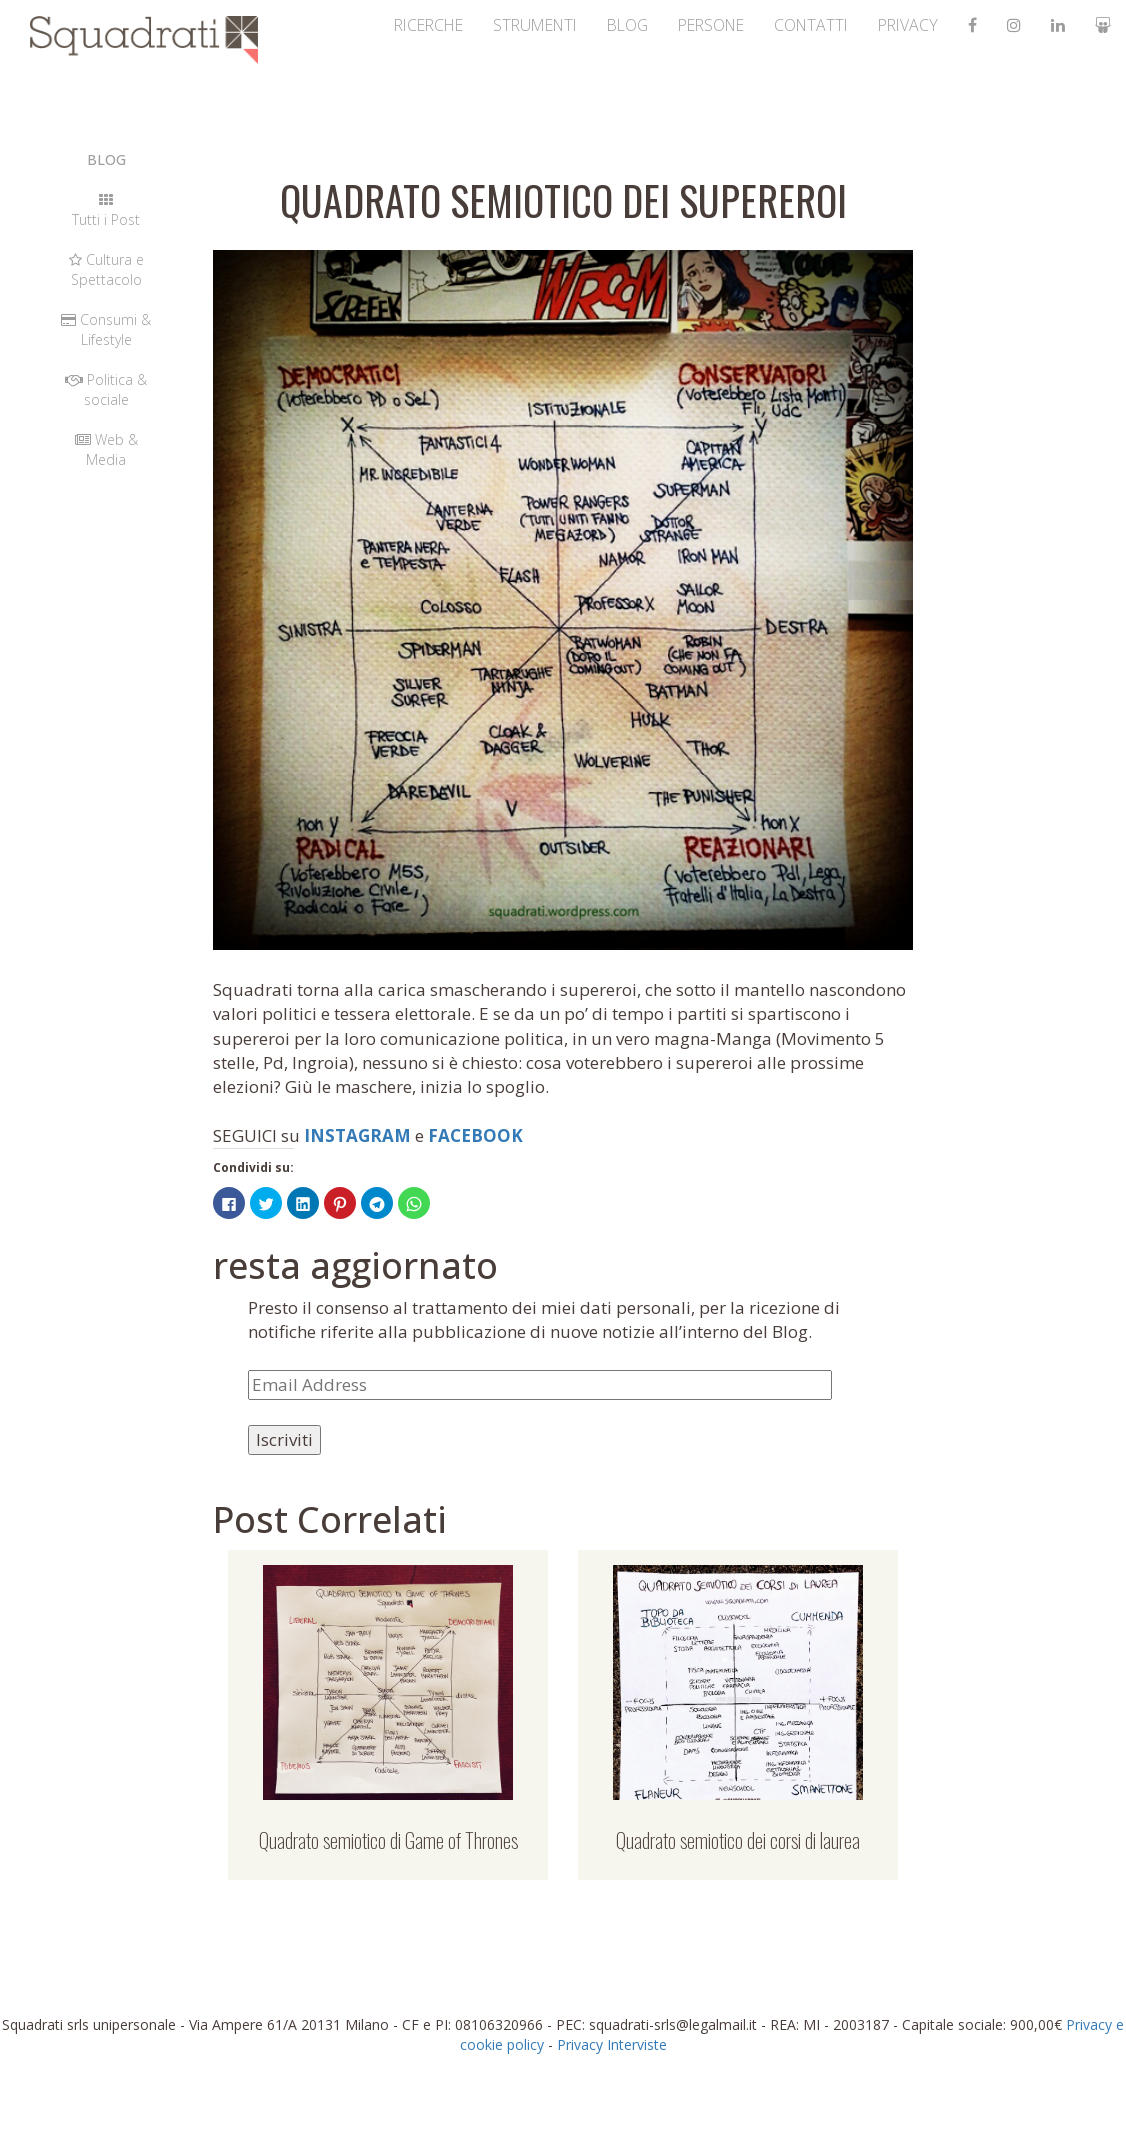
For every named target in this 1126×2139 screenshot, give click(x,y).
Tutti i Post (106, 211)
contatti (774, 24)
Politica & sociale (106, 389)
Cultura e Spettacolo (106, 269)
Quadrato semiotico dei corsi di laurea (738, 1840)
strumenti (448, 24)
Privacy (888, 24)
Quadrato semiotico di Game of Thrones (388, 1840)
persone (656, 24)
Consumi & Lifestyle (106, 329)
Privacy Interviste (612, 2044)
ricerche (320, 24)
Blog (557, 24)
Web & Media (106, 449)
